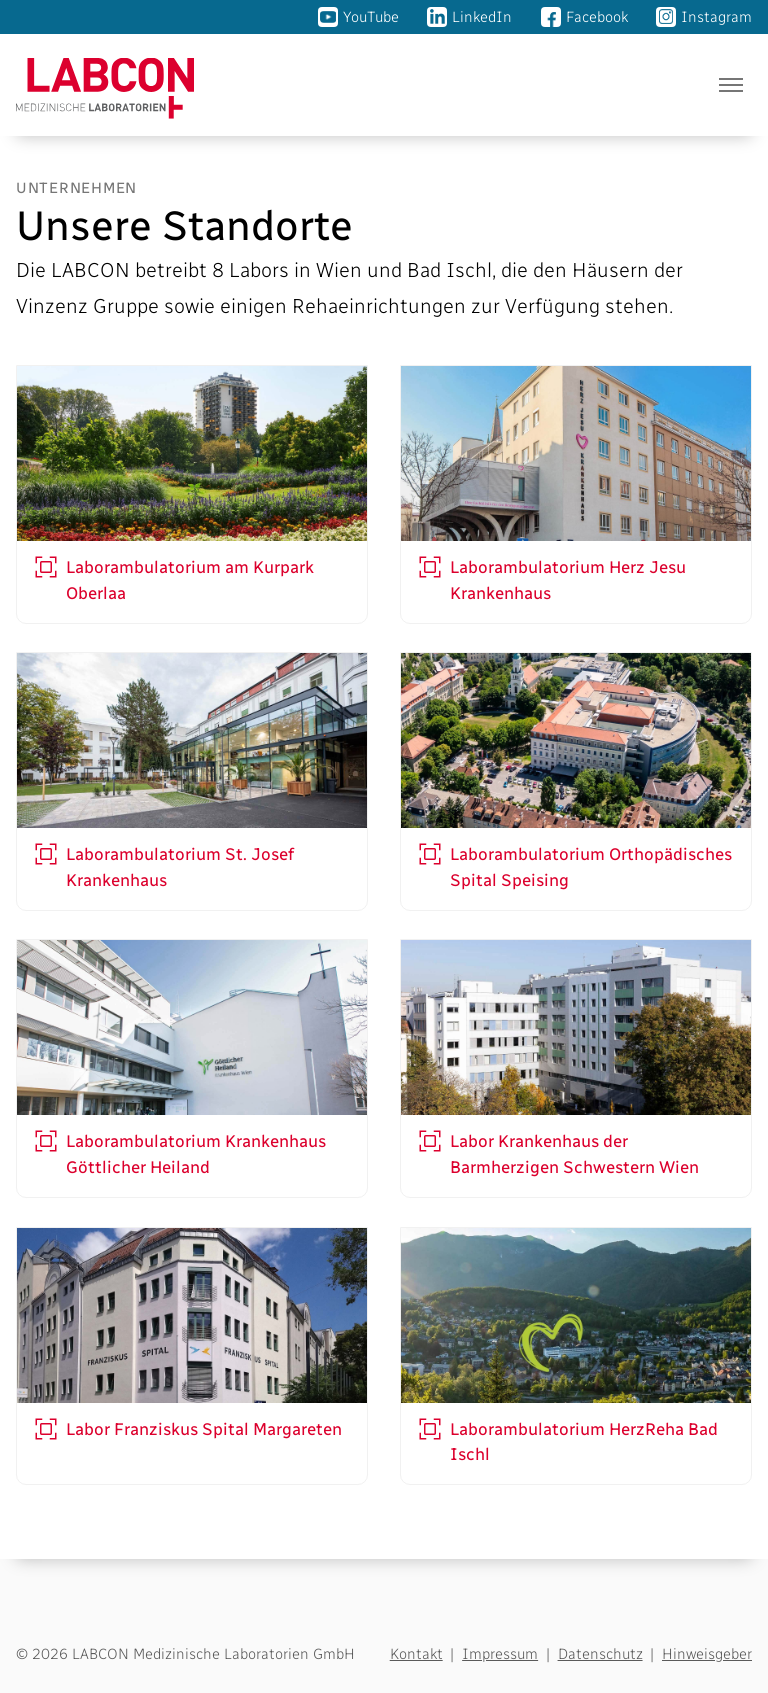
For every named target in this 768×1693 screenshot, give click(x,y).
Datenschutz (600, 1654)
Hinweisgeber (707, 1654)
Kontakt (416, 1654)
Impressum (500, 1654)
